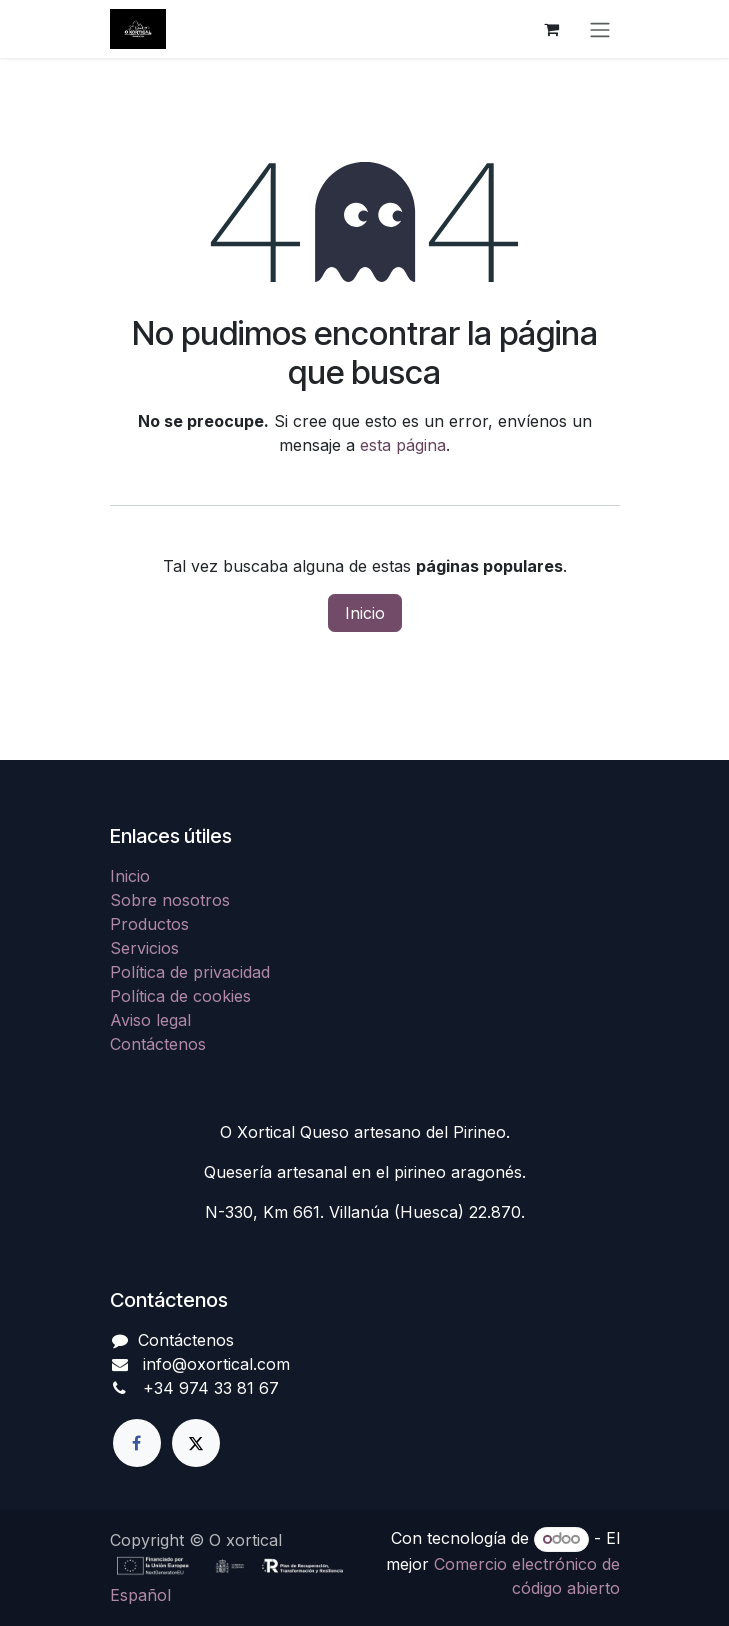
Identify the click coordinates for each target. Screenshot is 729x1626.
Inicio (365, 613)
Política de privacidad (190, 972)
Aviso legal (150, 1020)
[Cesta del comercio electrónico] (552, 29)
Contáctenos (158, 1044)
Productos (149, 924)
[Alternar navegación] (600, 29)
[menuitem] (140, 1595)
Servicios (144, 948)
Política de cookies (180, 996)
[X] (196, 1443)
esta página (403, 445)
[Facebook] (137, 1443)
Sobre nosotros (170, 900)
